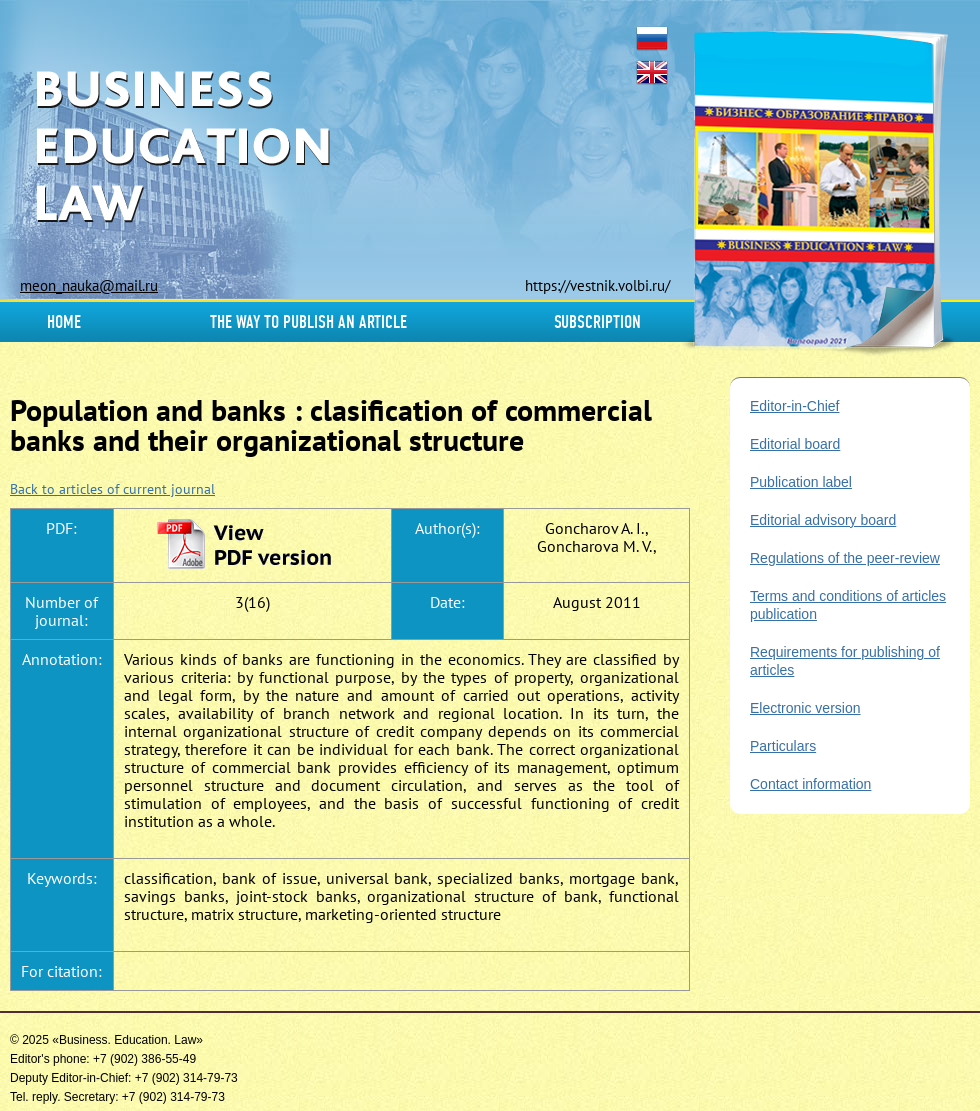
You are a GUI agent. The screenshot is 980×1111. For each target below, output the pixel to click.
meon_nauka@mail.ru (89, 285)
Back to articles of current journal (112, 489)
